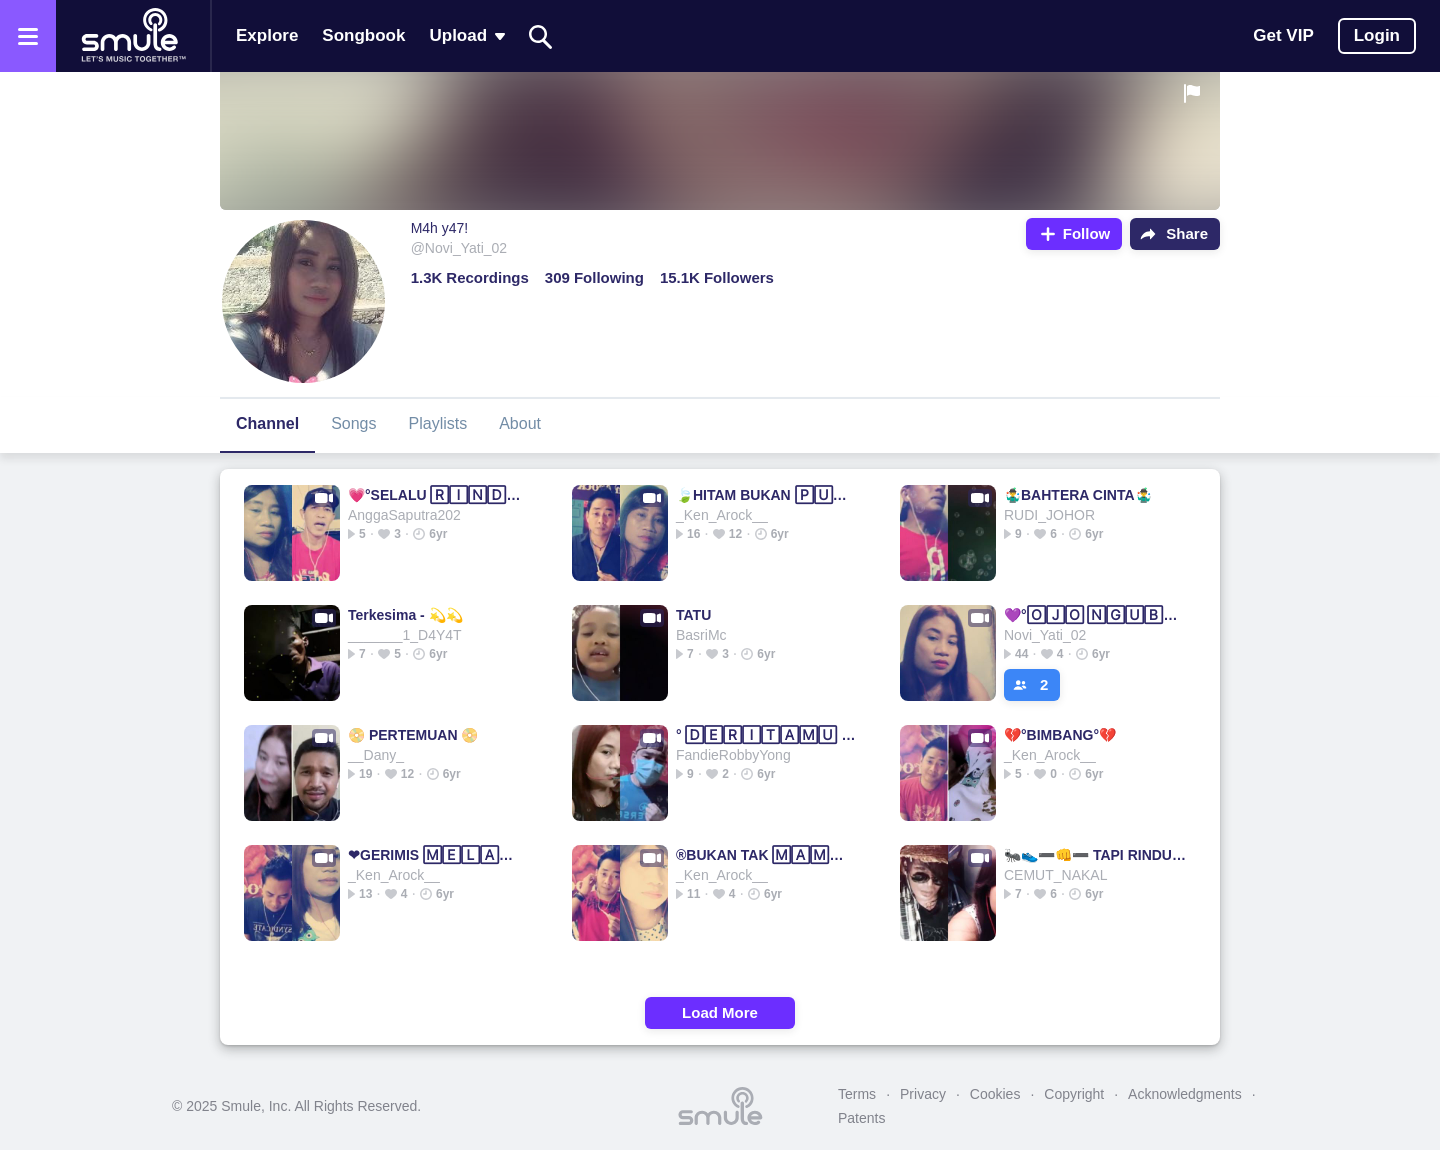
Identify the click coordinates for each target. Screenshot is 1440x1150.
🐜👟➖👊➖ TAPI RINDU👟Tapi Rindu (1095, 855)
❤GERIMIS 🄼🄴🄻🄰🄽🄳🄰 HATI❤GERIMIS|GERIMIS (439, 855)
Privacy (923, 1094)
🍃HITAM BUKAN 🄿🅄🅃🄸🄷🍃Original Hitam (767, 495)
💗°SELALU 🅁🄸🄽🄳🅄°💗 (439, 495)
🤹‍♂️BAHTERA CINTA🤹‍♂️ (1078, 495)
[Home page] (133, 36)
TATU (693, 615)
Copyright (1074, 1094)
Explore (267, 35)
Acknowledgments (1185, 1094)
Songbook (363, 35)
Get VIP (1283, 35)
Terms (857, 1094)
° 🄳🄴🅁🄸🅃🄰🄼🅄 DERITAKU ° (767, 735)
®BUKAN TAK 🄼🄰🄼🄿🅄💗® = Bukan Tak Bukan (767, 855)
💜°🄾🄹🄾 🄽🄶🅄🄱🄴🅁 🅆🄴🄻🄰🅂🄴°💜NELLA (1095, 615)
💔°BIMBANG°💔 (1060, 735)
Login (1377, 35)
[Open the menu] (28, 36)
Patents (861, 1118)
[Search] (541, 36)
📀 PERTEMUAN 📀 (413, 735)
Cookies (995, 1094)
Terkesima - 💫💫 (405, 615)
